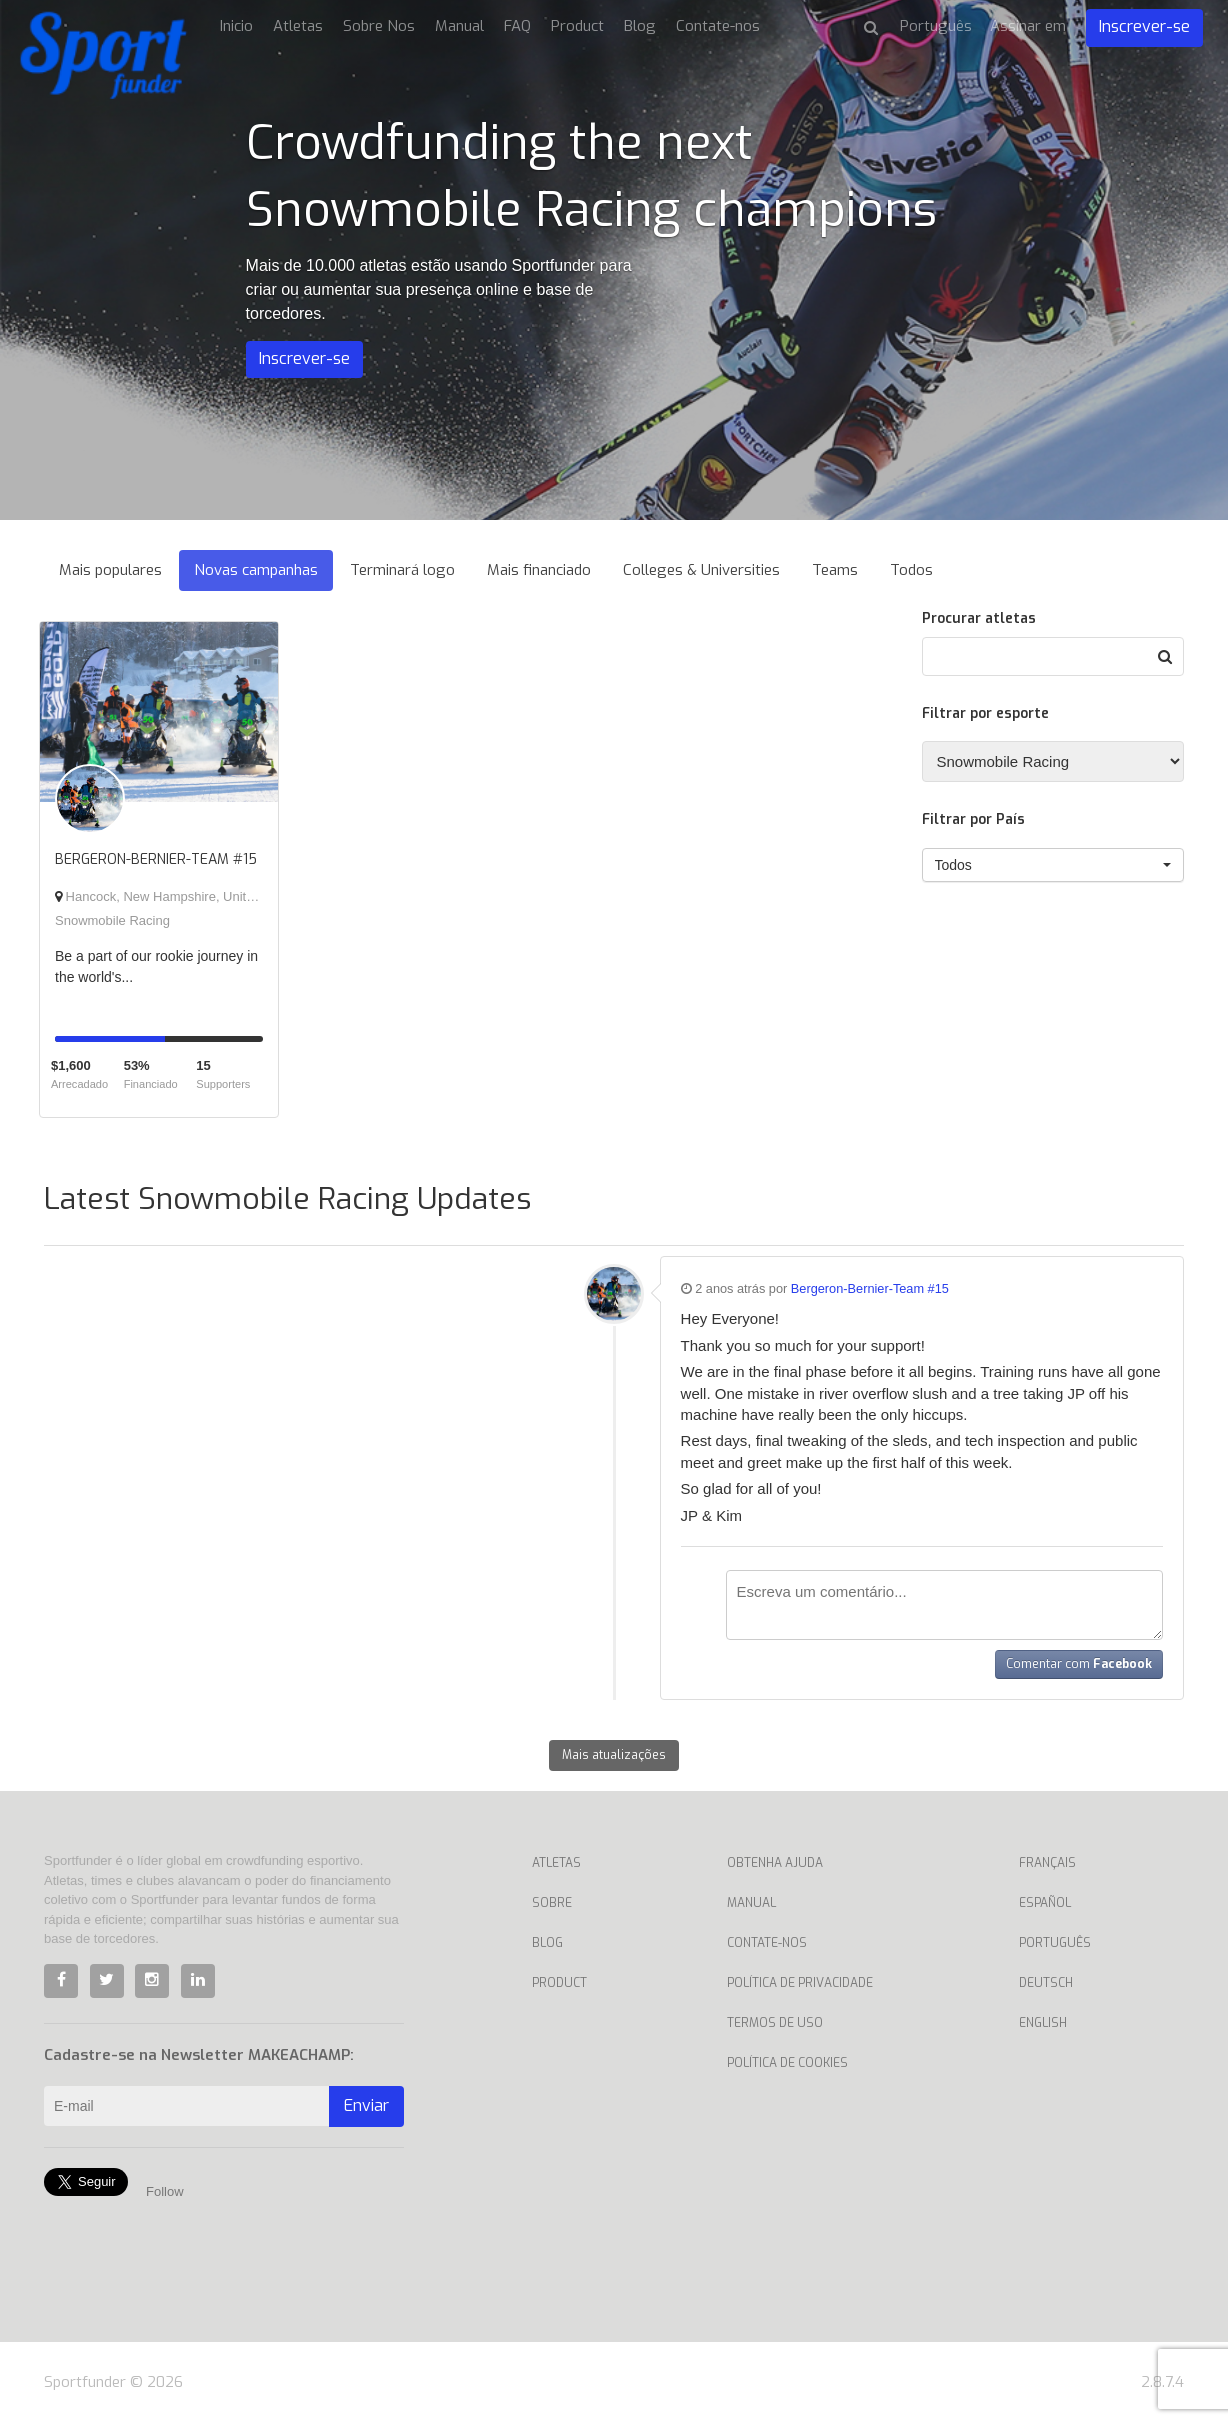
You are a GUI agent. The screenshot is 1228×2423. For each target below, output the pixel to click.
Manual (459, 26)
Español (1045, 1903)
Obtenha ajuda (775, 1863)
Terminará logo (402, 570)
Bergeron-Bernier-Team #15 (870, 1288)
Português (1055, 1943)
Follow (165, 2191)
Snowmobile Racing (112, 920)
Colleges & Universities (701, 570)
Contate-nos (718, 26)
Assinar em (1028, 26)
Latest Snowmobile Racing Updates (287, 1199)
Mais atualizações (614, 1755)
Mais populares (110, 570)
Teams (835, 570)
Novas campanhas (256, 570)
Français (1047, 1863)
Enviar (366, 2105)
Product (577, 26)
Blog (640, 26)
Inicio (236, 26)
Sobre (552, 1903)
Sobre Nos (379, 26)
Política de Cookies (787, 2063)
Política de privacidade (800, 1983)
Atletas (298, 26)
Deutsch (1046, 1983)
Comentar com (1079, 1664)
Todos (911, 570)
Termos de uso (775, 2023)
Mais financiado (539, 570)
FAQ (517, 26)
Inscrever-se (1144, 26)
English (1043, 2023)
